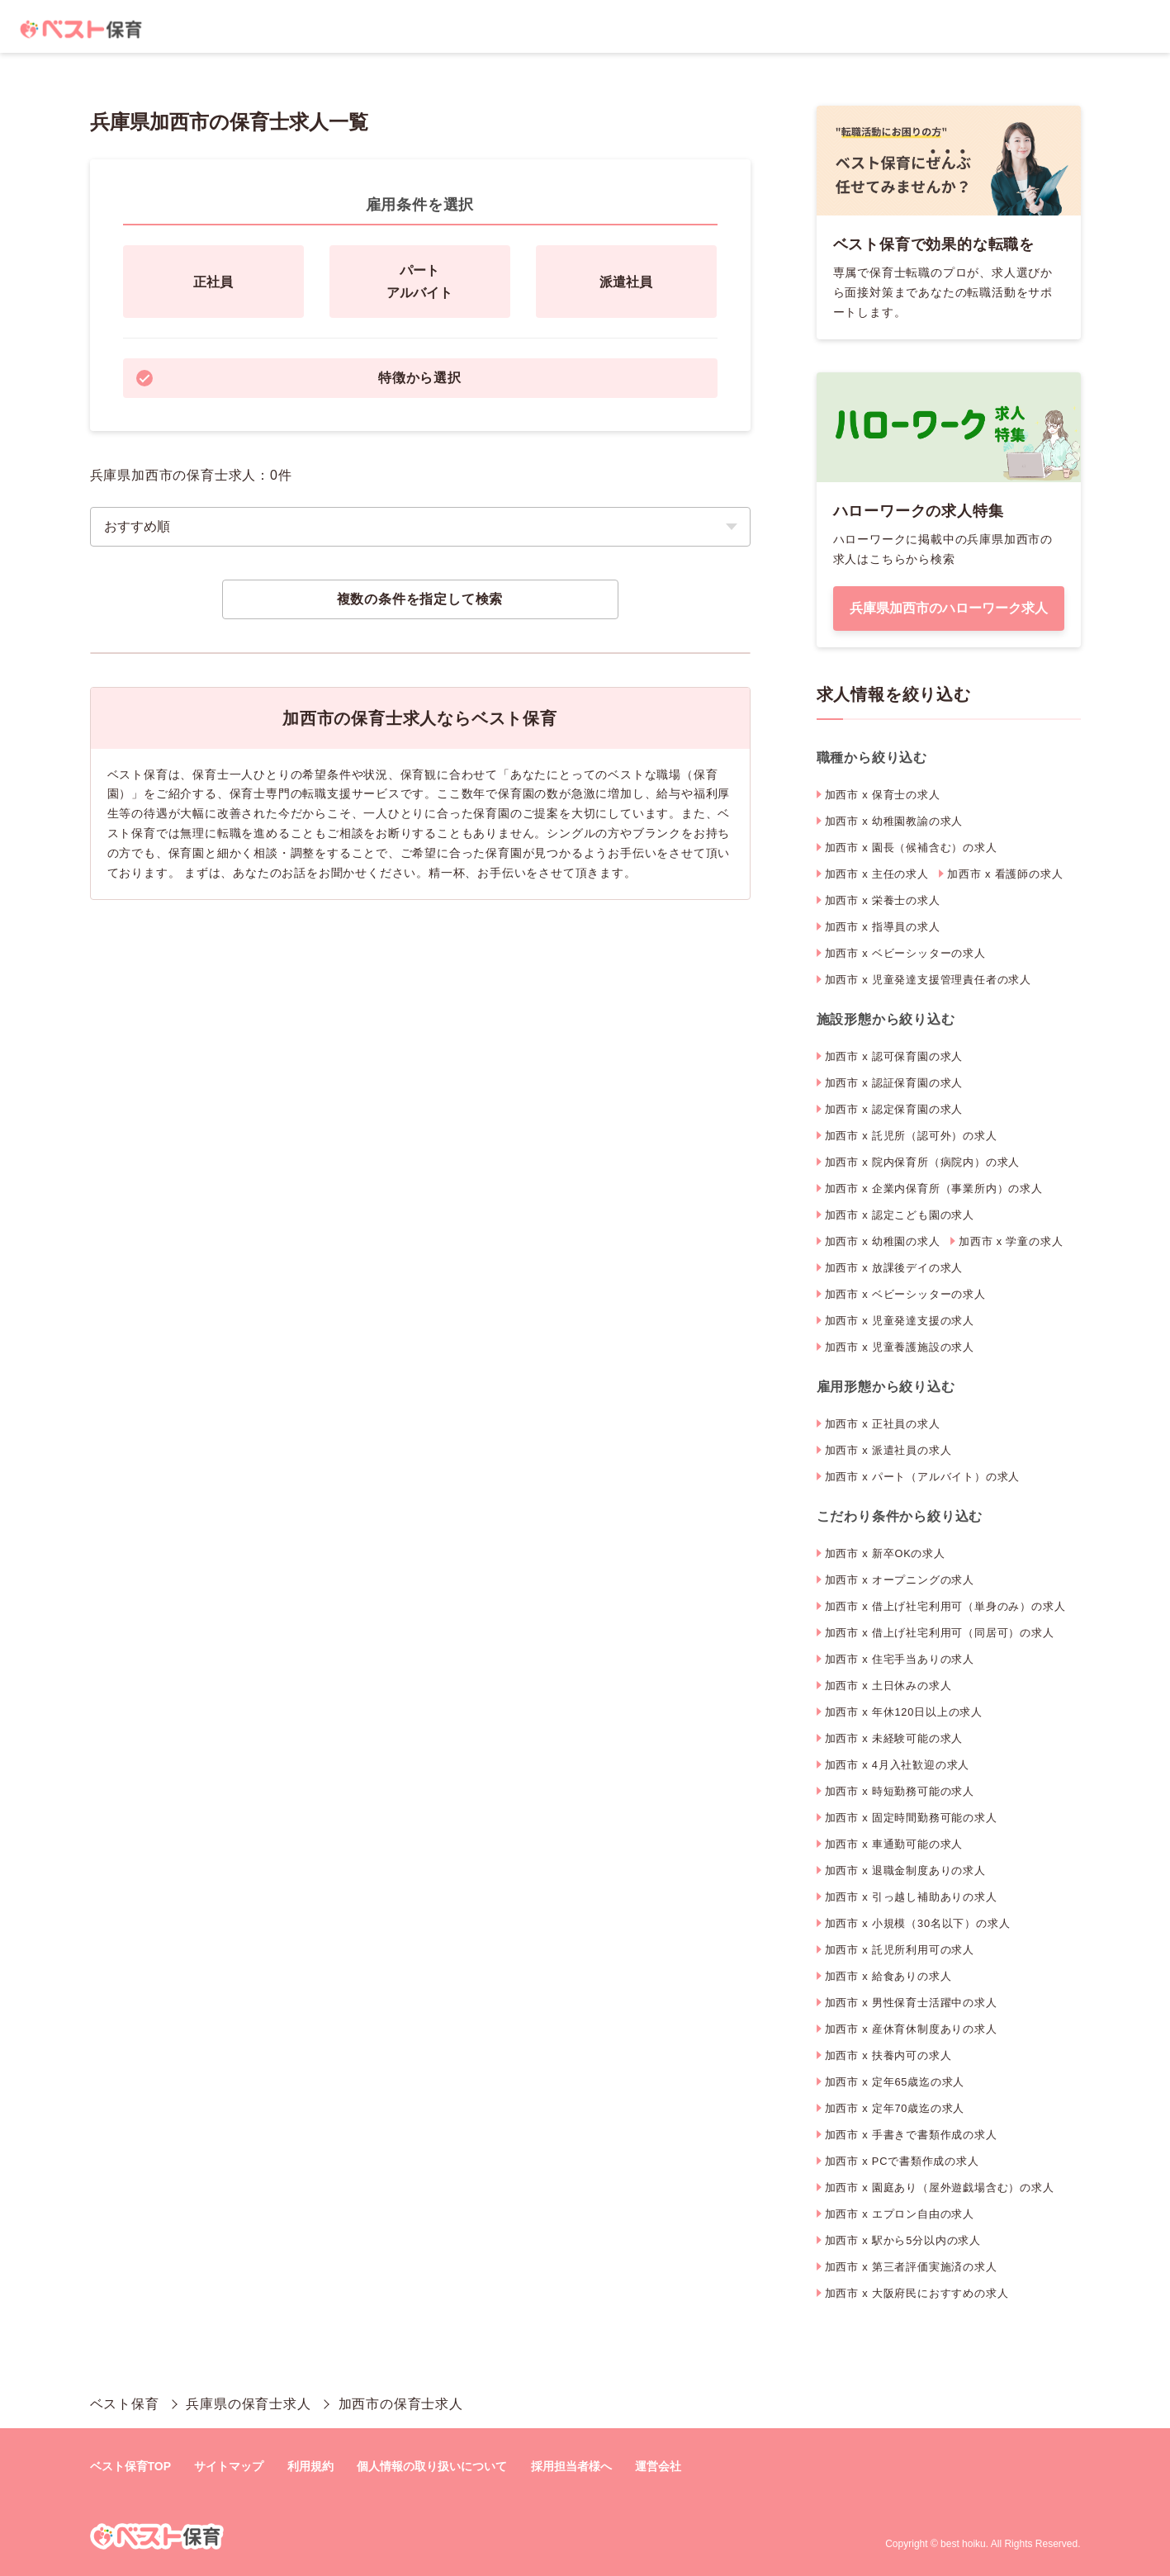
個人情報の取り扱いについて (432, 2466)
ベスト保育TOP (131, 2466)
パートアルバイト (419, 281)
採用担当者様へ (571, 2466)
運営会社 (658, 2466)
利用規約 (310, 2466)
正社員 (213, 282)
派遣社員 (625, 282)
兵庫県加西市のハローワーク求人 (949, 608)
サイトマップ (228, 2466)
